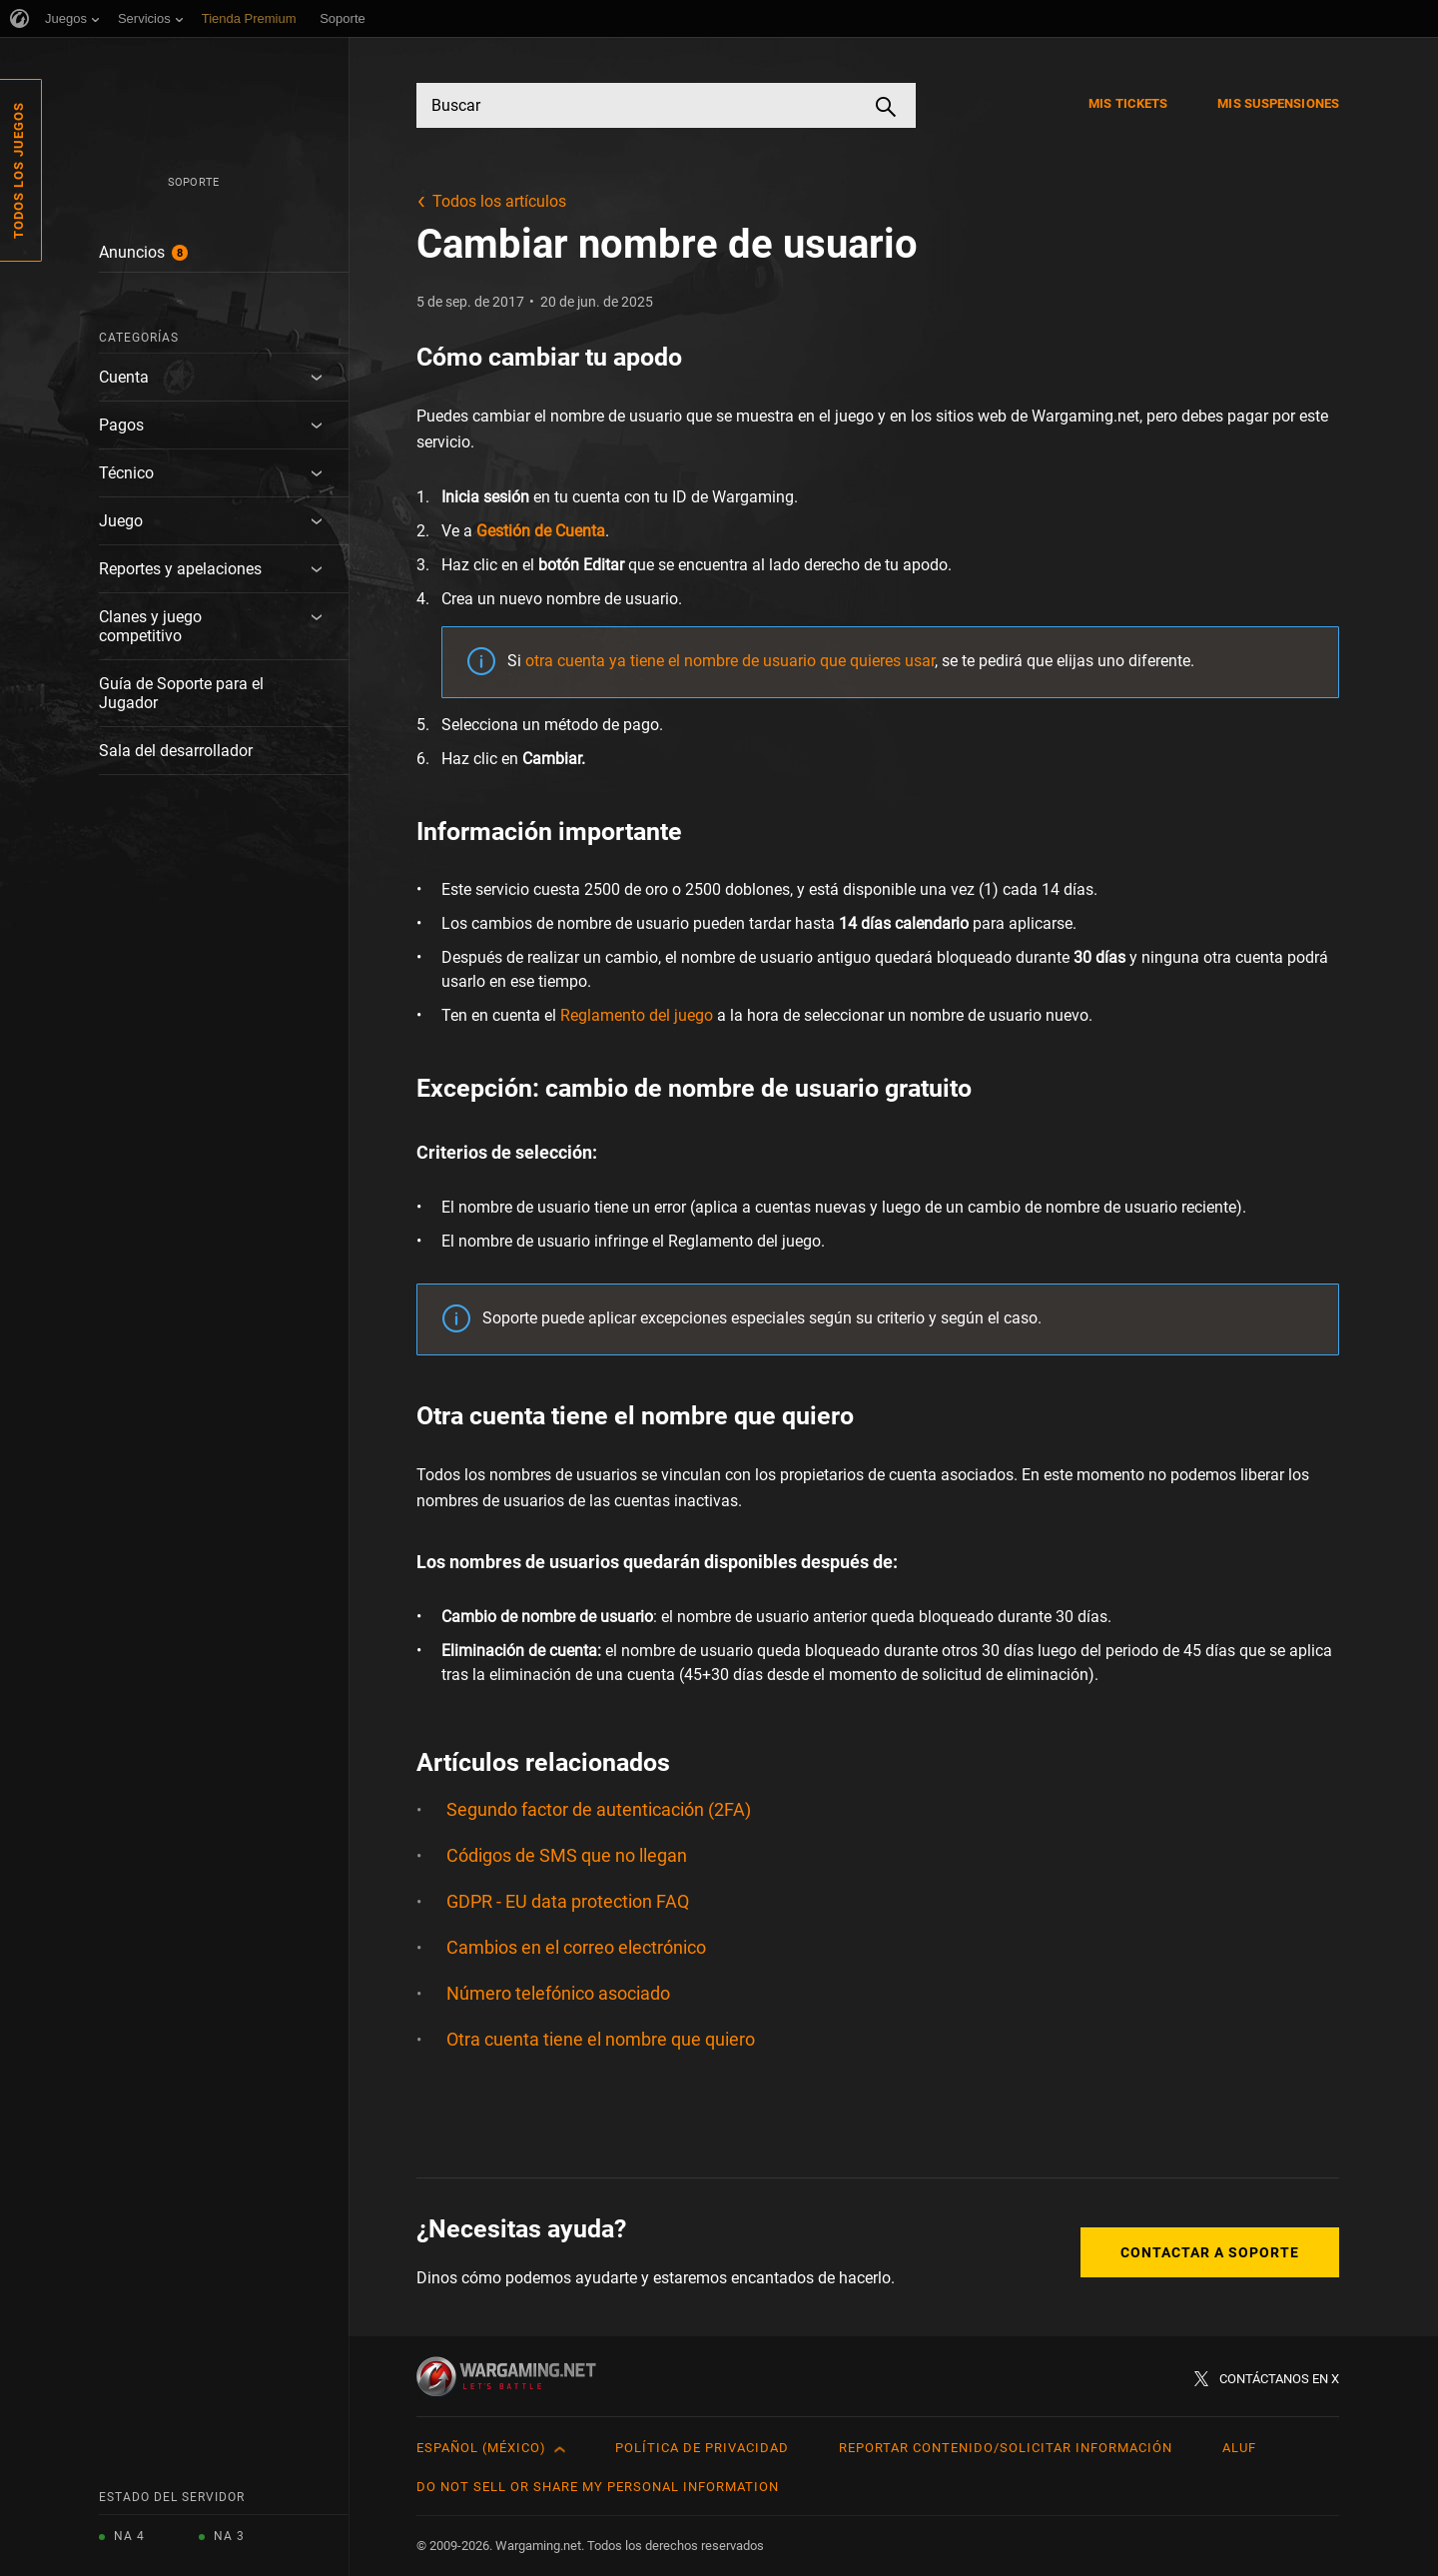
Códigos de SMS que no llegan (566, 1855)
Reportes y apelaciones (180, 568)
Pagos (121, 425)
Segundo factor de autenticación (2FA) (598, 1809)
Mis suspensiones (1278, 103)
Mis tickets (1127, 103)
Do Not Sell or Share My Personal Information (597, 2486)
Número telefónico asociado (558, 1993)
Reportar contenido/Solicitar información (1005, 2447)
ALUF (1239, 2447)
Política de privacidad (702, 2447)
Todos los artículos (499, 201)
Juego (121, 520)
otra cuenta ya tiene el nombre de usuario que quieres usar (730, 660)
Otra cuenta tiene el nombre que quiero (600, 2039)
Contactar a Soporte (1209, 2252)
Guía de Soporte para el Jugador (181, 693)
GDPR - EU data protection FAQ (567, 1901)
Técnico (126, 472)
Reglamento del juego (636, 1015)
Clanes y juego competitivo (150, 626)
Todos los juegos (18, 170)
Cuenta (124, 377)
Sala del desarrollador (176, 750)
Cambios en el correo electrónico (576, 1947)
